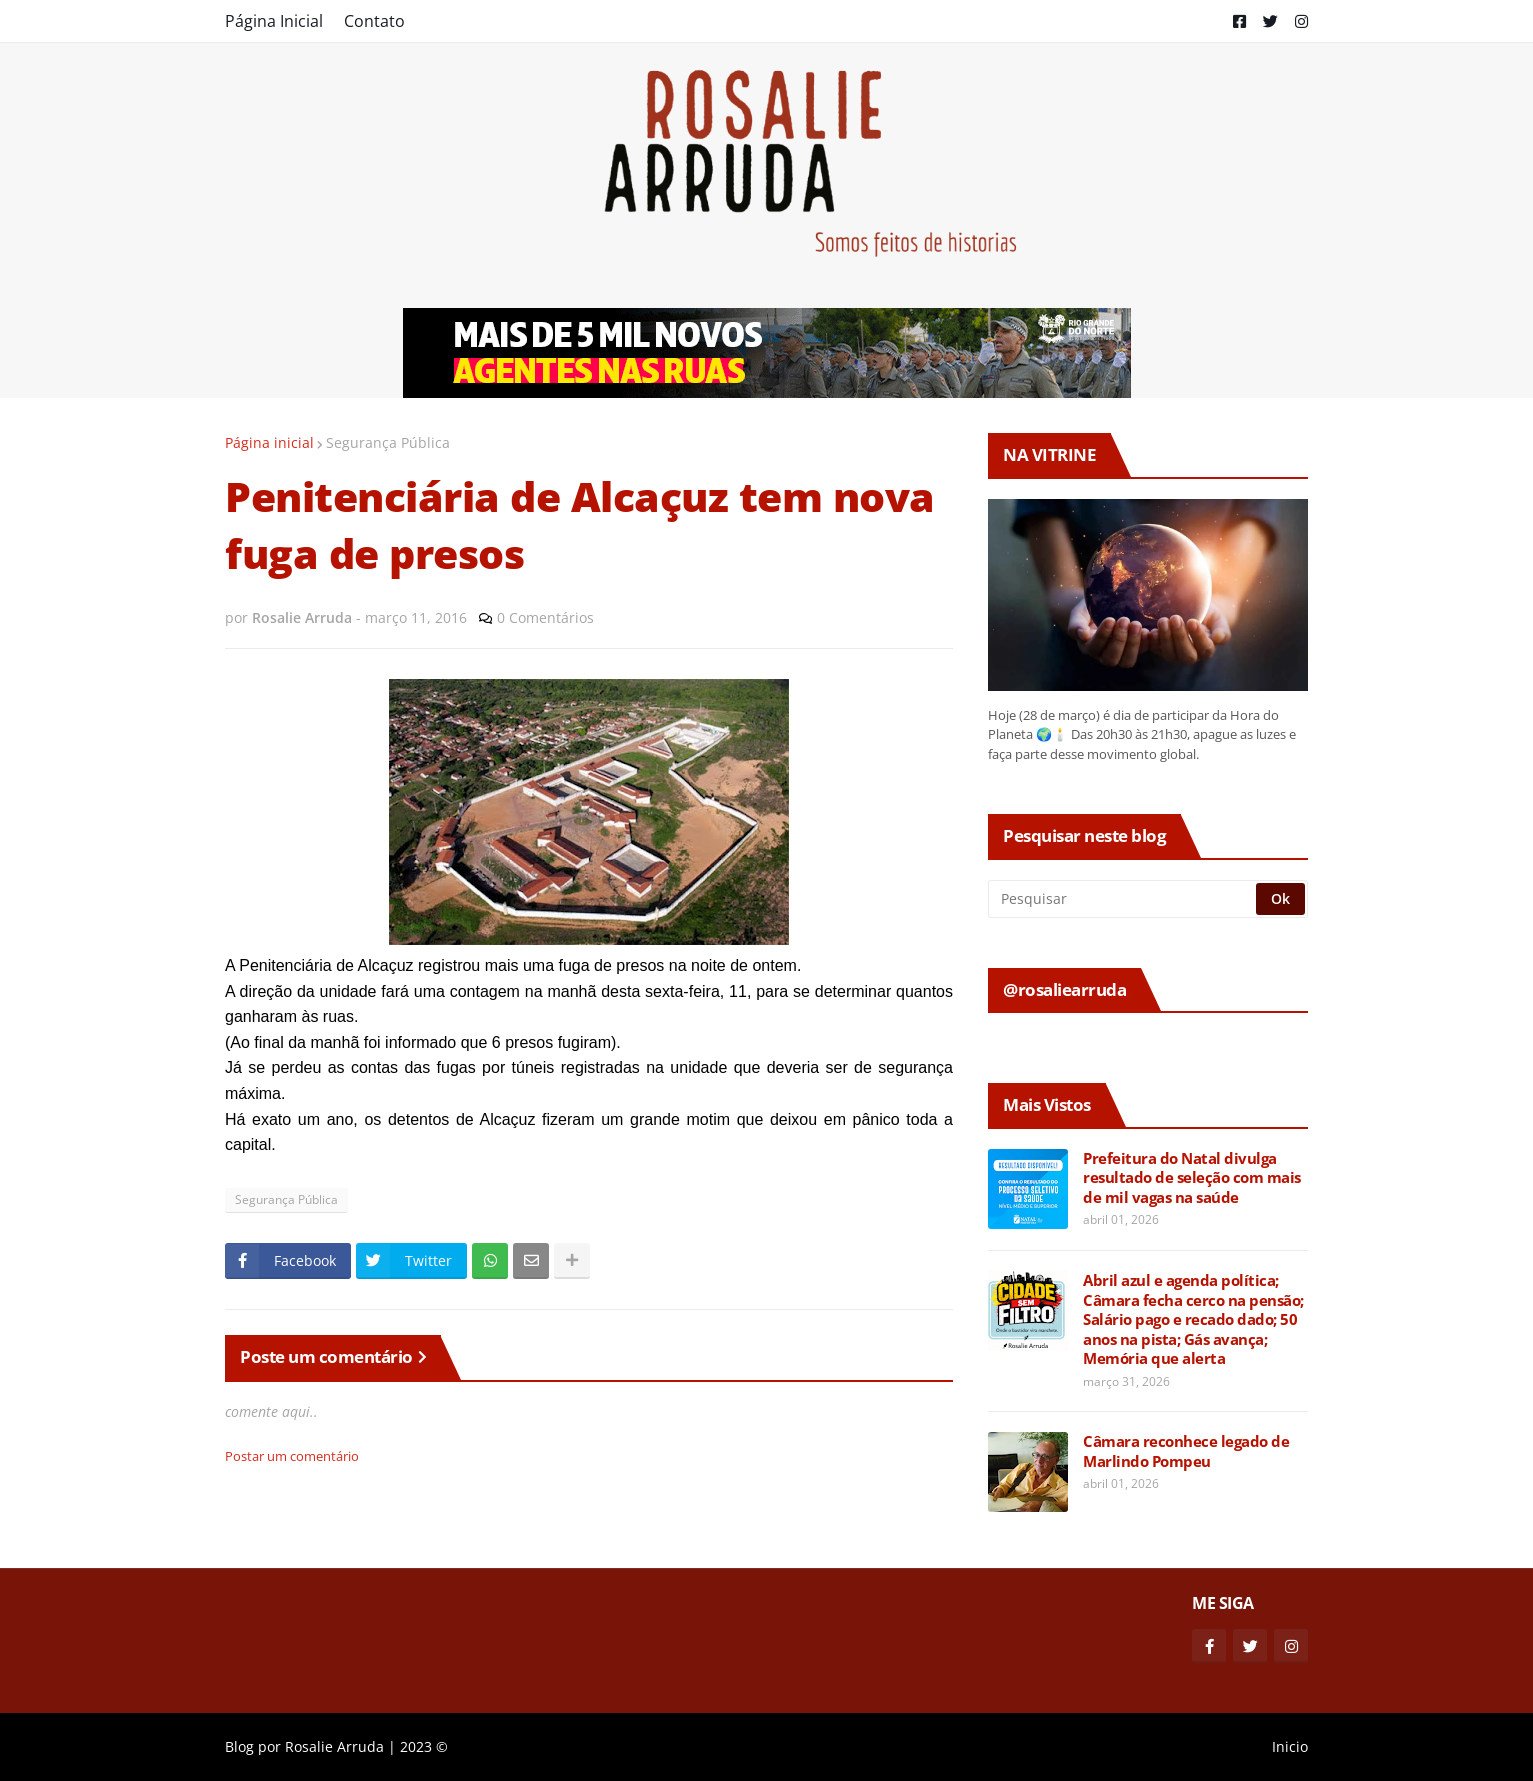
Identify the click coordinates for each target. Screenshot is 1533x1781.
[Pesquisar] (1123, 899)
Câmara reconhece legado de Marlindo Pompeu (1186, 1451)
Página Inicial (274, 21)
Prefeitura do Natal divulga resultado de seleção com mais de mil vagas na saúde (1192, 1178)
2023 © (424, 1746)
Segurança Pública (388, 442)
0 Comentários (545, 617)
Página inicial (269, 442)
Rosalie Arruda (334, 1746)
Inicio (1290, 1746)
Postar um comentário (292, 1456)
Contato (374, 21)
